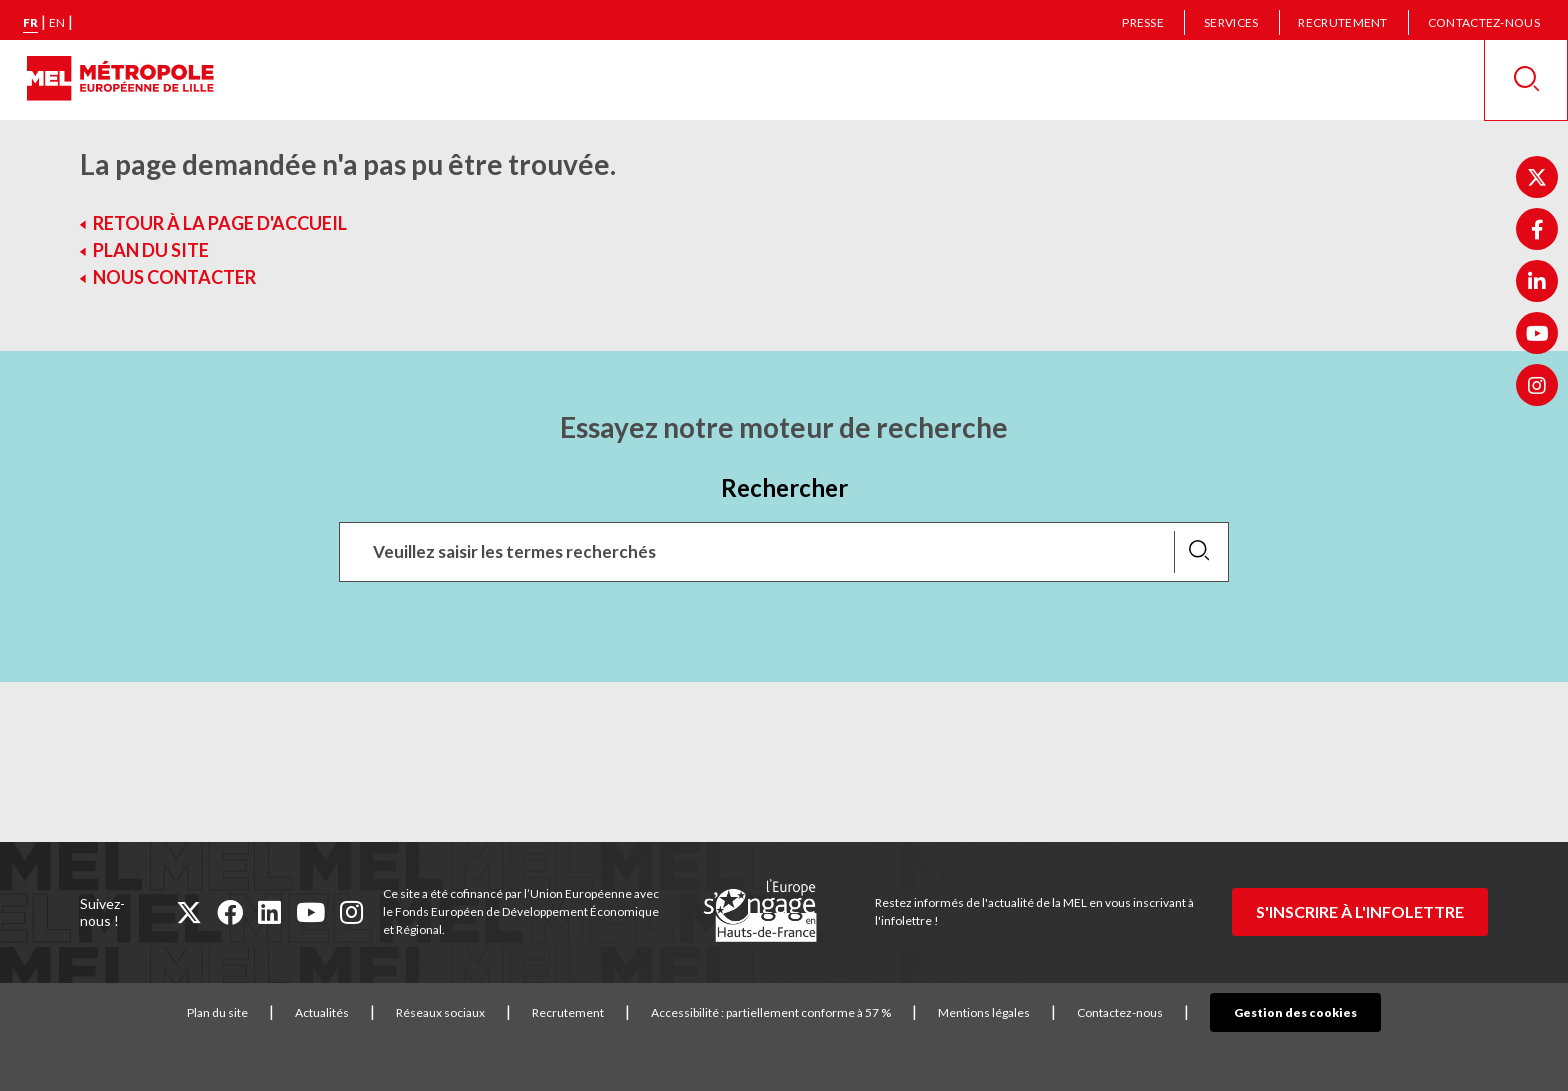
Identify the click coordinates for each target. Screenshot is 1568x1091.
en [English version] (57, 22)
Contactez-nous (1484, 22)
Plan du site (151, 250)
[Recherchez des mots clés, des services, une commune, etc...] (784, 552)
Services (1231, 22)
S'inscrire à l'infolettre (1360, 911)
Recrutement (1342, 22)
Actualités (353, 1012)
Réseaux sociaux (471, 1012)
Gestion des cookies (1295, 1012)
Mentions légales (1015, 1012)
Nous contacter (174, 277)
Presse (1143, 22)
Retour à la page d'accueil (220, 223)
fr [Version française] (30, 22)
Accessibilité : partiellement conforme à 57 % (802, 1012)
